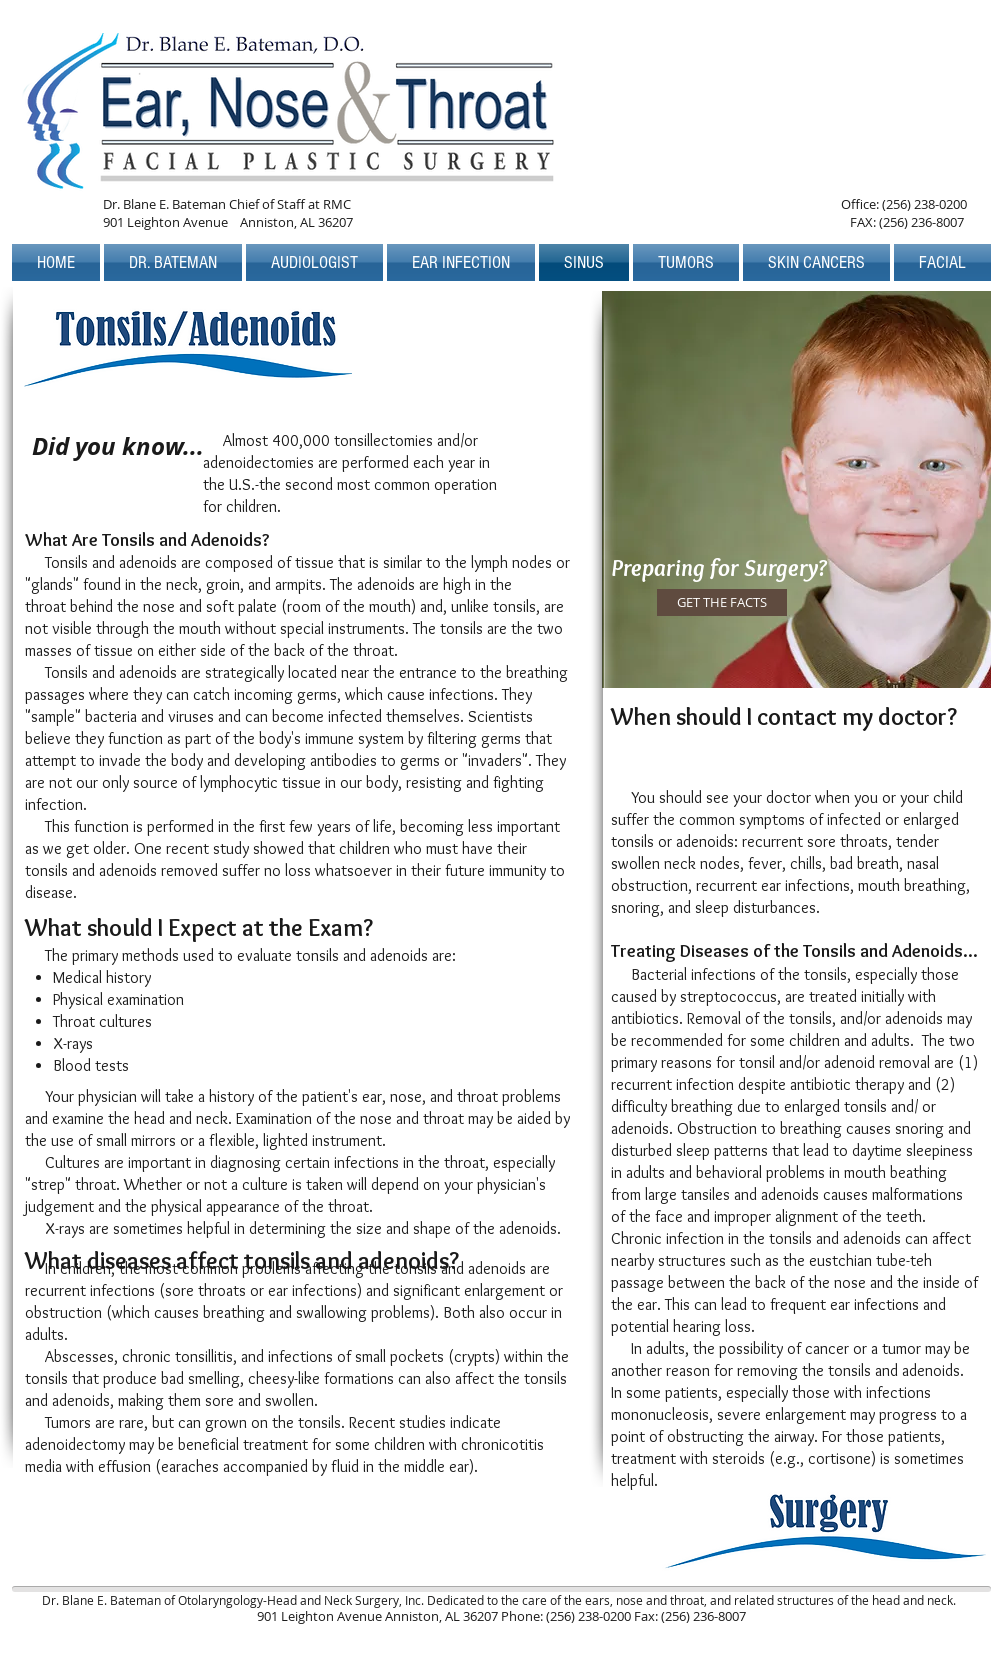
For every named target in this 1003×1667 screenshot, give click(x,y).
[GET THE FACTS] (722, 602)
